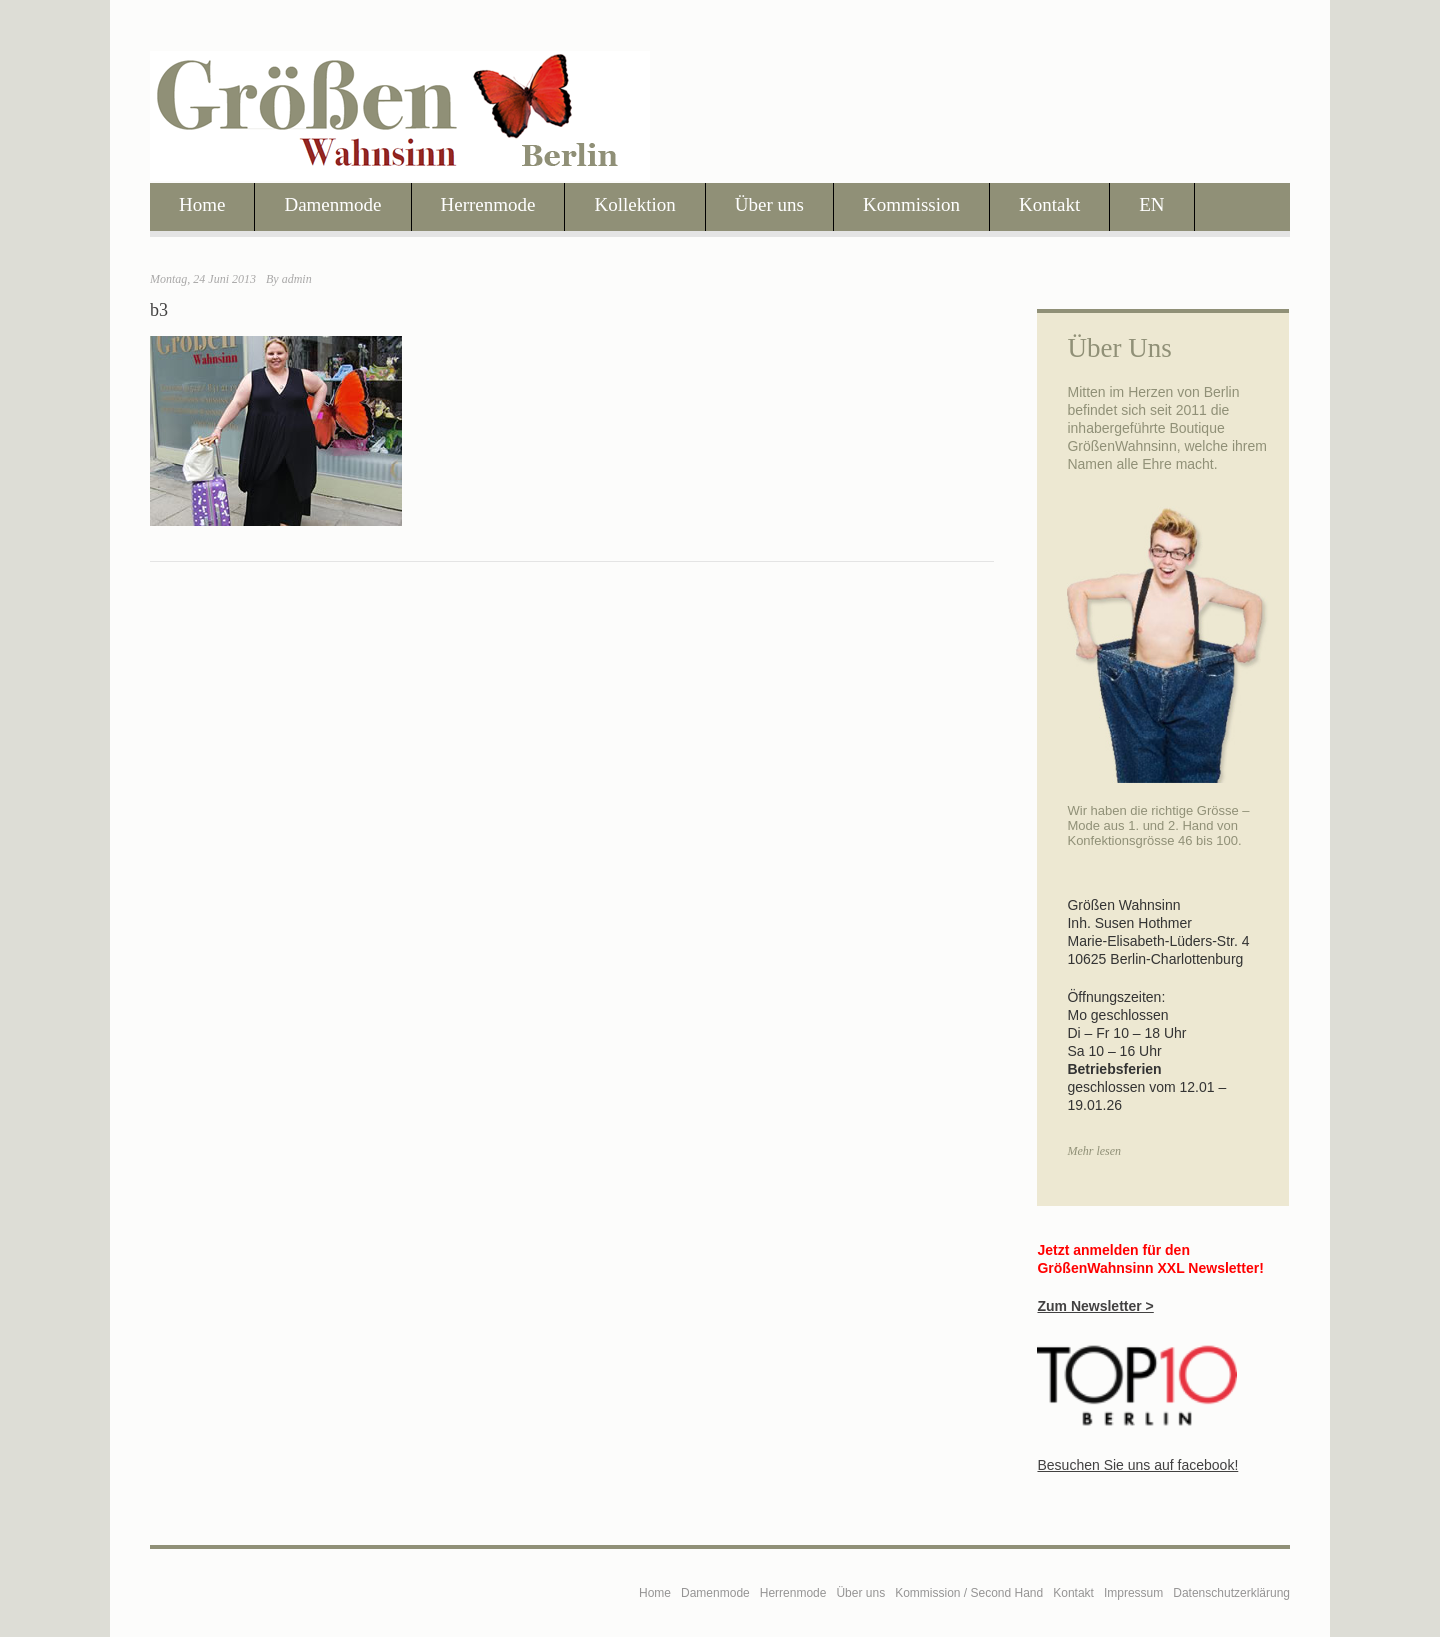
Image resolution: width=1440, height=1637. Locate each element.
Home (202, 204)
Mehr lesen (1094, 1151)
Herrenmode (488, 204)
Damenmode (332, 204)
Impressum (1133, 1593)
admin (297, 279)
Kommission (911, 204)
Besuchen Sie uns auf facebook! (1137, 1465)
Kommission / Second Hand (969, 1593)
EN (1151, 204)
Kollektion (634, 204)
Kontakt (1049, 204)
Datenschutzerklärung (1231, 1593)
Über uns (769, 204)
